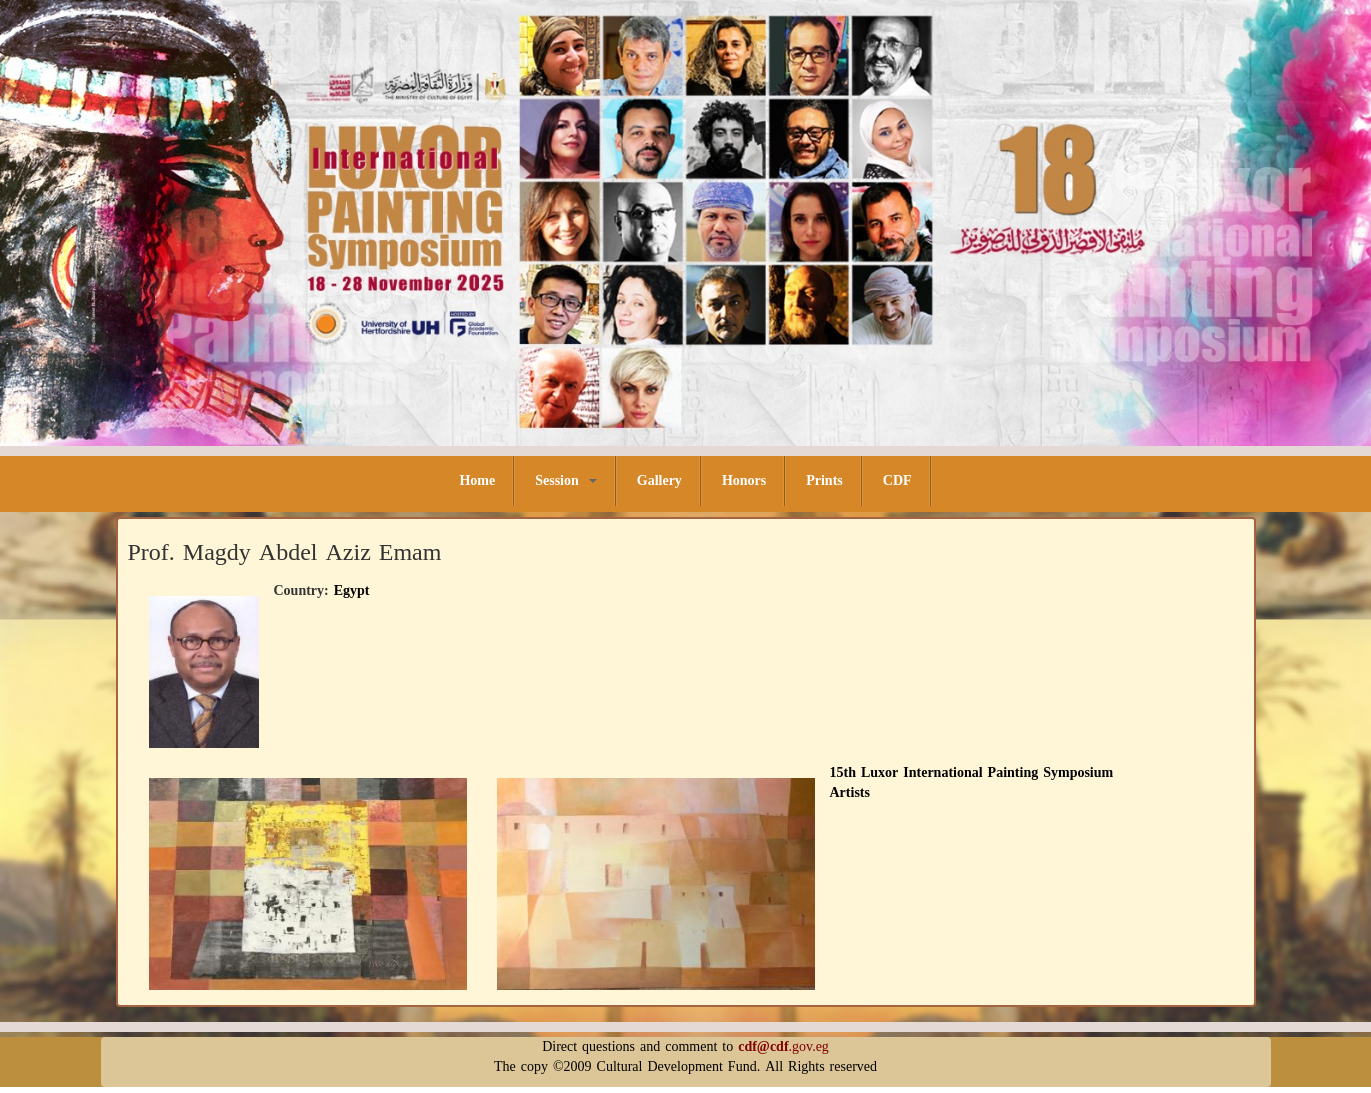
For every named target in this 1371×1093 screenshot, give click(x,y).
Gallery (659, 480)
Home (477, 480)
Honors (744, 480)
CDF (897, 480)
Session (566, 480)
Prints (824, 480)
